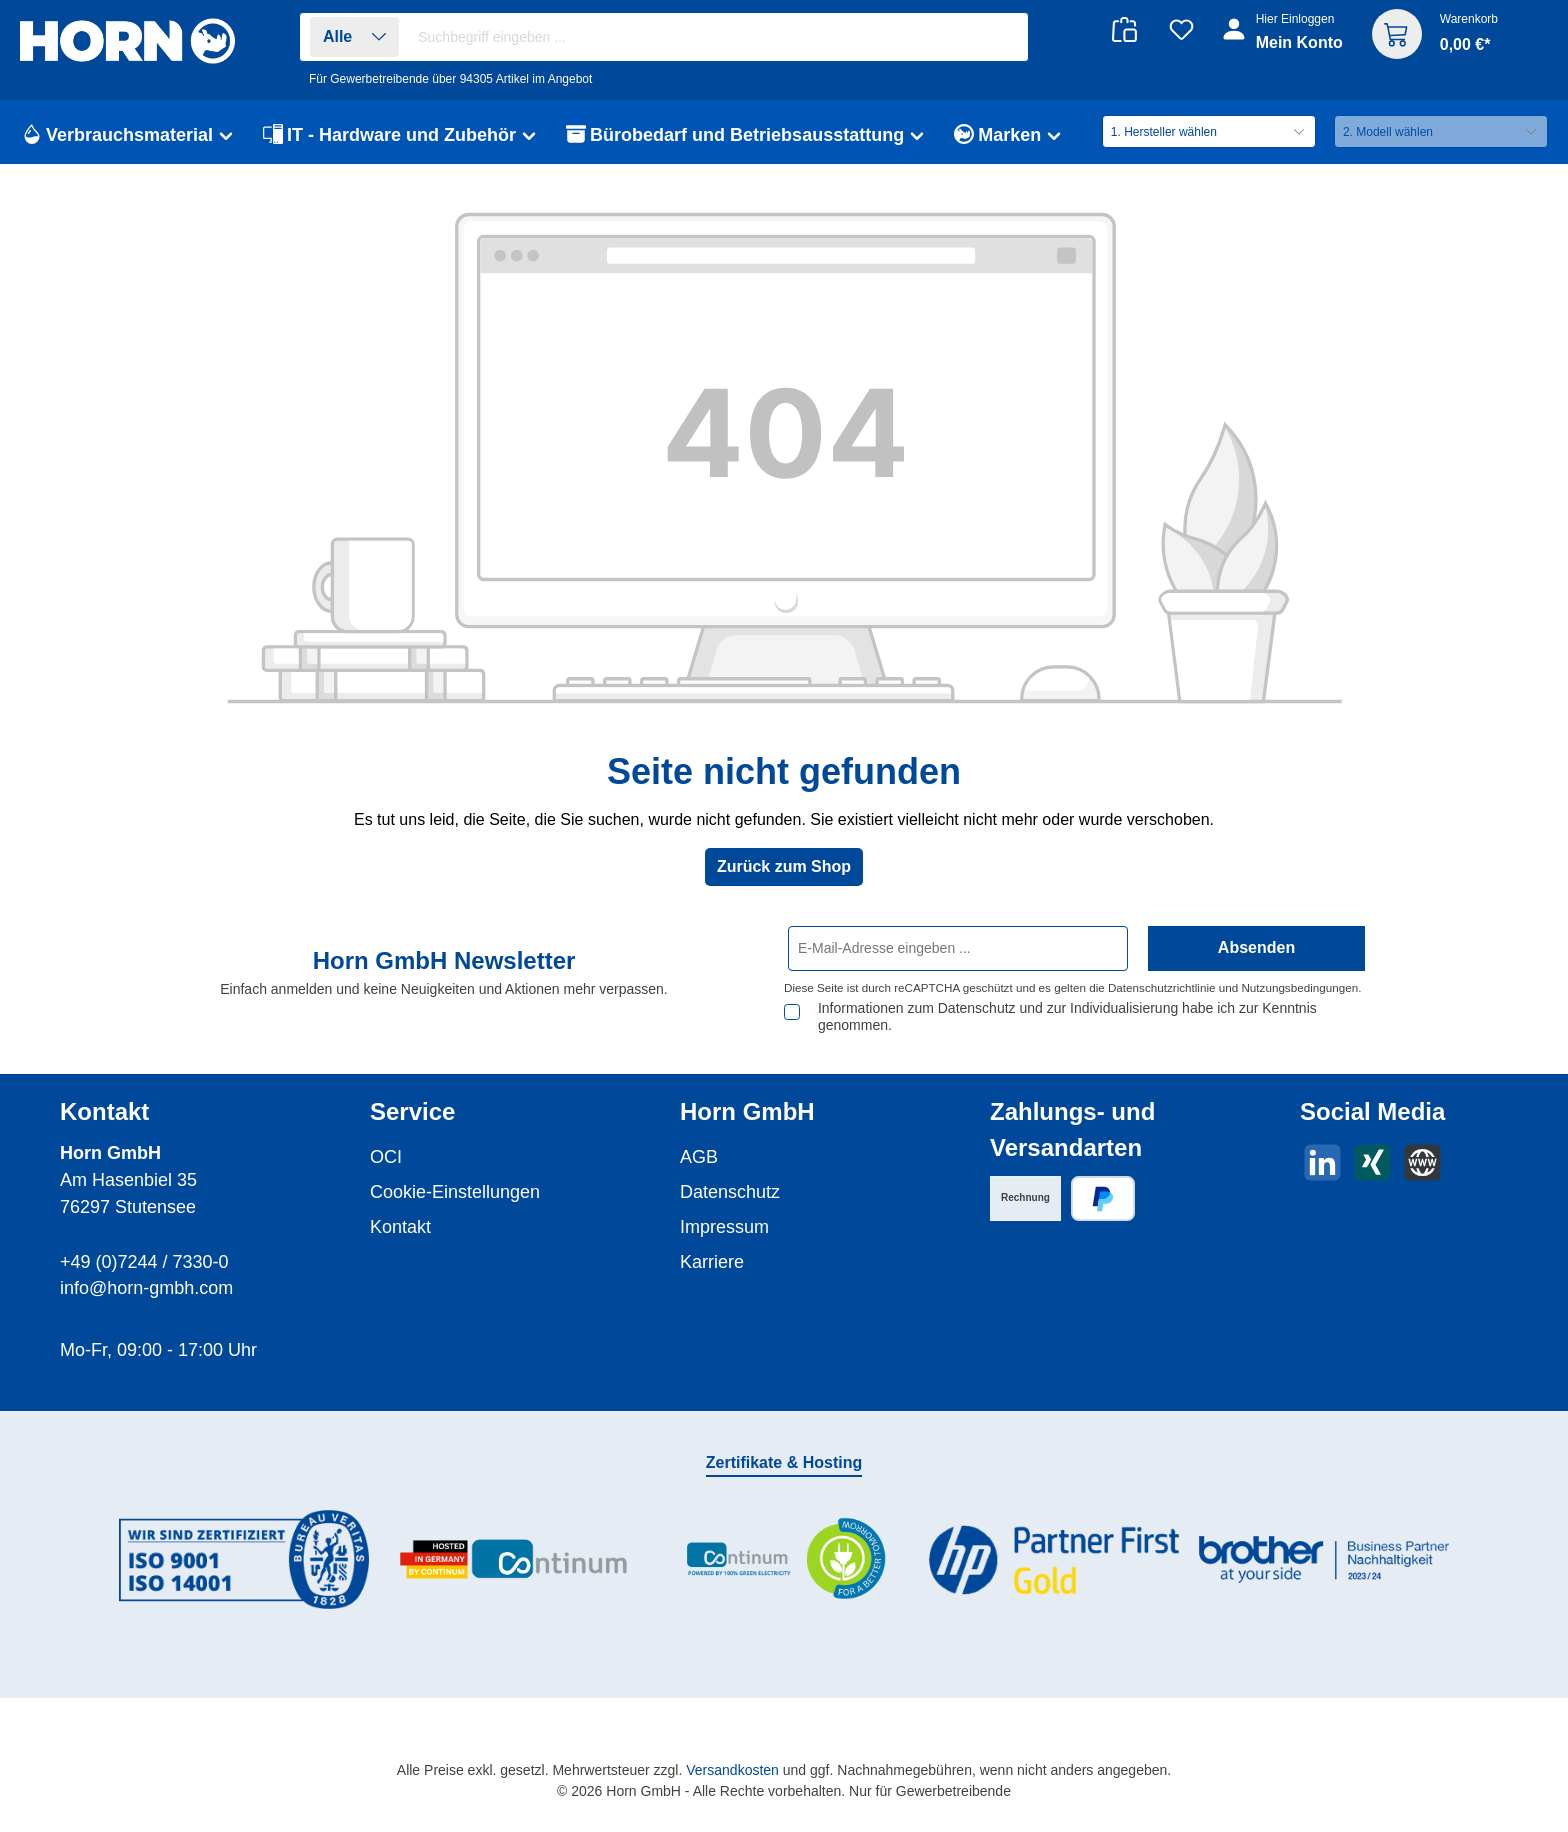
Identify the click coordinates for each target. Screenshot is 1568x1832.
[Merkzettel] (1181, 29)
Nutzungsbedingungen (1299, 987)
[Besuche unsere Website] (1422, 1162)
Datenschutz (730, 1192)
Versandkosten (732, 1770)
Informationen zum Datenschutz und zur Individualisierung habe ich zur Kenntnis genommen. (1067, 1016)
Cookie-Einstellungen (455, 1192)
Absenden (1256, 947)
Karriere (712, 1262)
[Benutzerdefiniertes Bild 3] (784, 1559)
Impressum (724, 1227)
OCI (386, 1157)
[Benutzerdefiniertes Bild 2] (514, 1559)
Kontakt (400, 1227)
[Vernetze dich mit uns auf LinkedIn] (1322, 1162)
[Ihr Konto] (1284, 42)
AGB (699, 1157)
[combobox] (718, 37)
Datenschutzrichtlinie (1162, 987)
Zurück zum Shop (784, 866)
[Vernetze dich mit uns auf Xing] (1372, 1162)
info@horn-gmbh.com (146, 1288)
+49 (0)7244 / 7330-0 (144, 1262)
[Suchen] (1002, 37)
